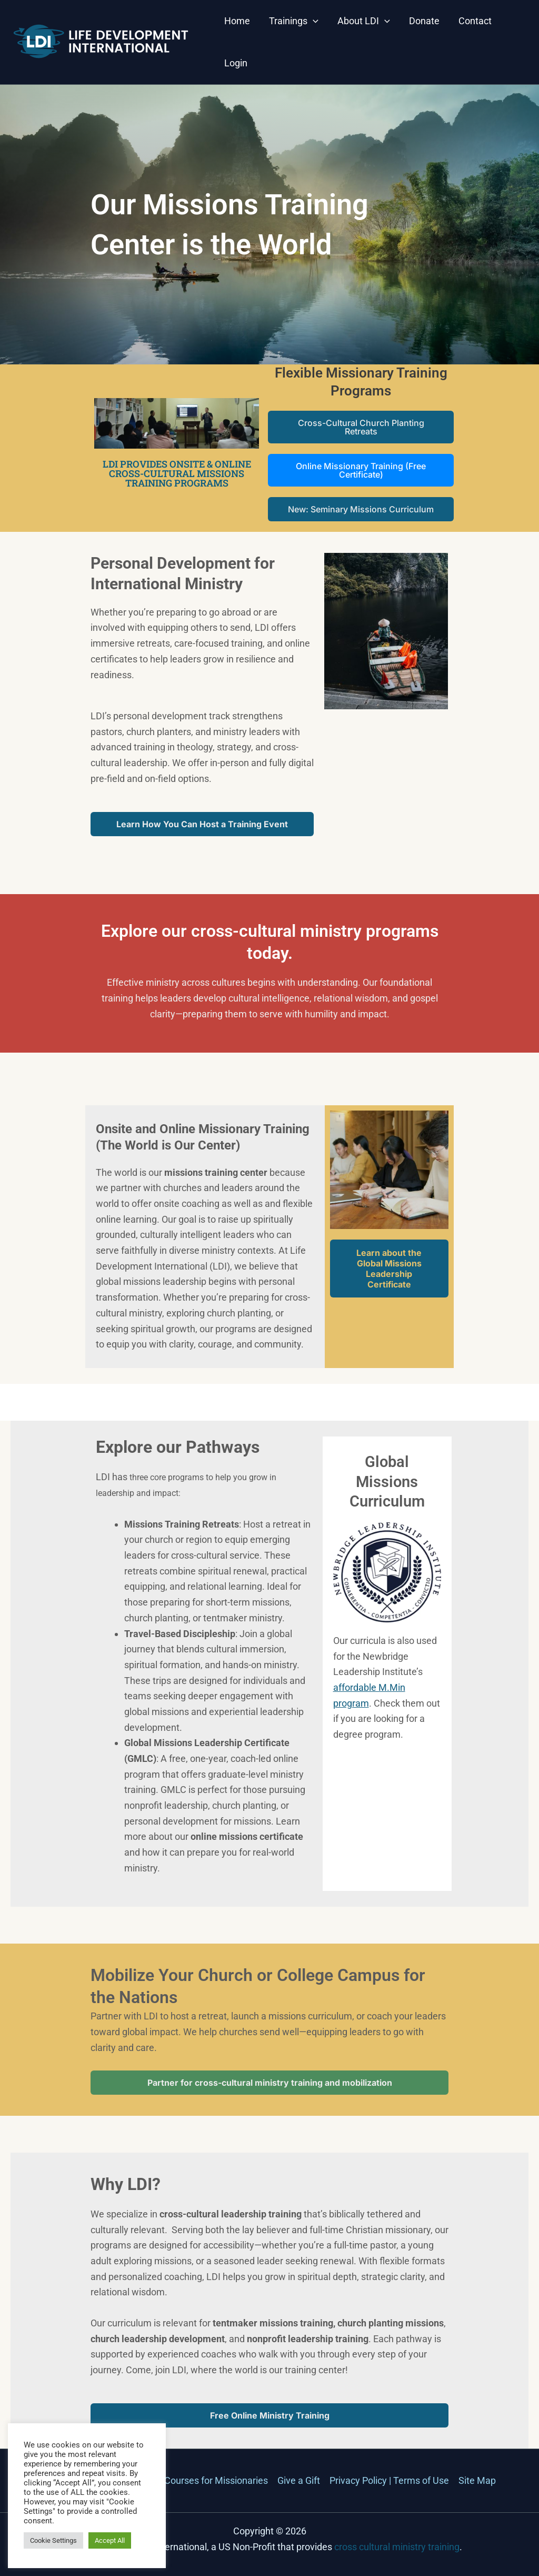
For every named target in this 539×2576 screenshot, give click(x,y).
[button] (312, 21)
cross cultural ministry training (397, 2546)
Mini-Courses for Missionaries (206, 2480)
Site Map (477, 2480)
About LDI (363, 21)
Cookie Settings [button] (53, 2540)
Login (235, 62)
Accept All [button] (110, 2540)
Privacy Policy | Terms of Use (389, 2480)
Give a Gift (298, 2480)
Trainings (293, 21)
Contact (475, 20)
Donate (424, 20)
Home (237, 20)
